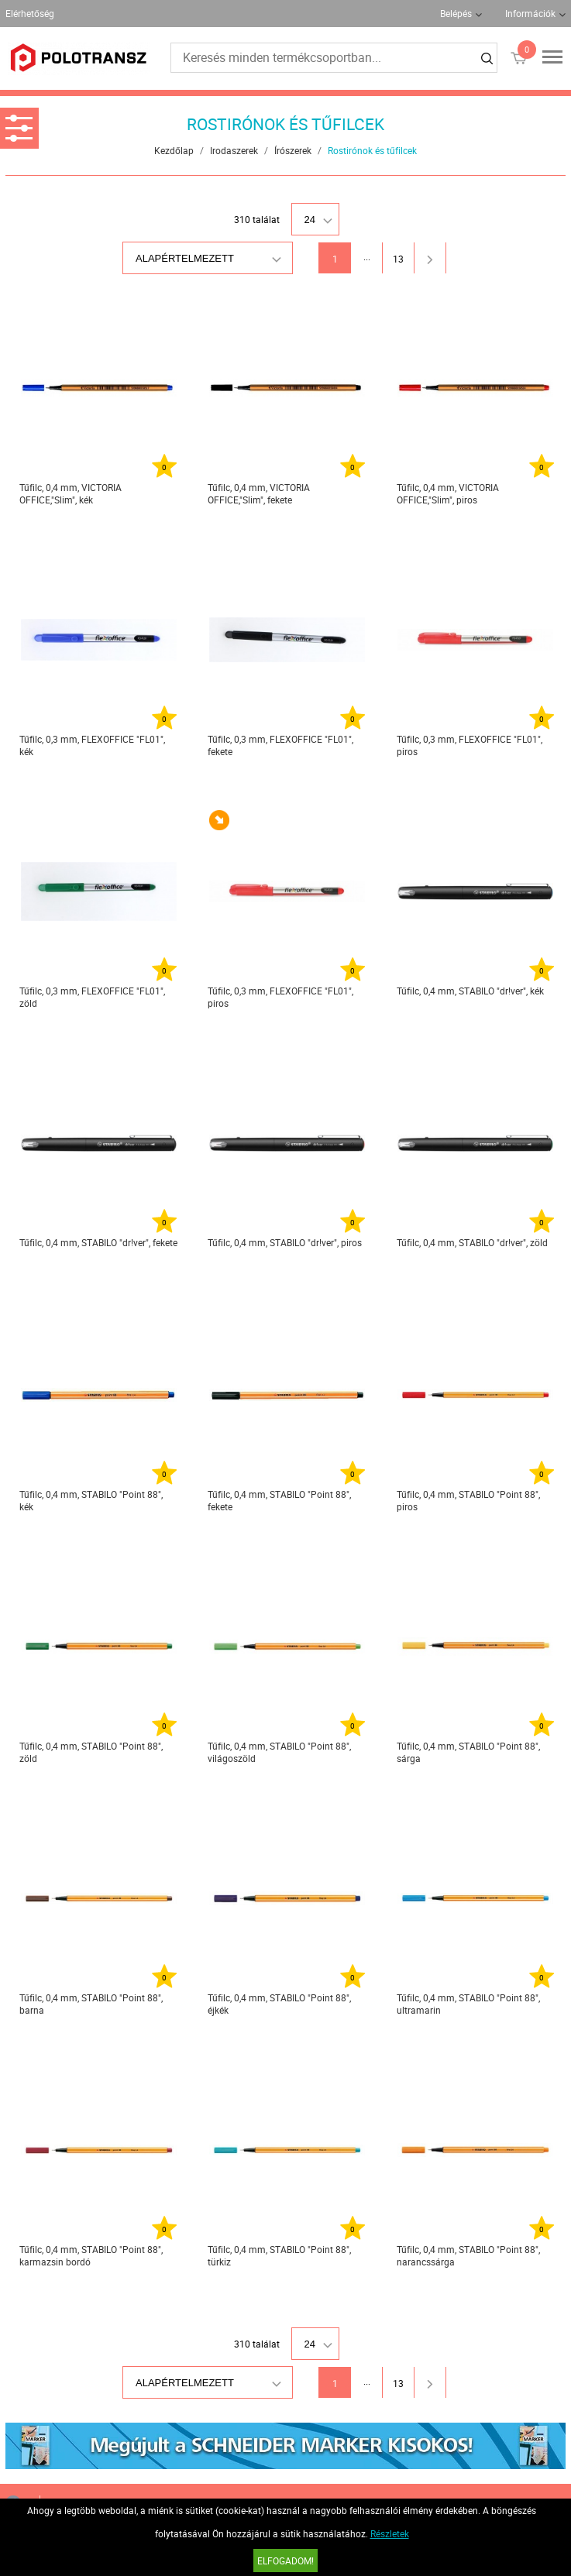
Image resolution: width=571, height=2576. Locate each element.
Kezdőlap (174, 150)
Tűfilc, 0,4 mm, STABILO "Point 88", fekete (279, 1500)
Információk (530, 13)
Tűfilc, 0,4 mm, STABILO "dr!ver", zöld (472, 1242)
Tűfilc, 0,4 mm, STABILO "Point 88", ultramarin (468, 2003)
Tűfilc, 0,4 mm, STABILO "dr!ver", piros (285, 1242)
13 (398, 258)
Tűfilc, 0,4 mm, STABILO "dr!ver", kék (470, 990)
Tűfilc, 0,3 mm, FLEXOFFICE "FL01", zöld (92, 996)
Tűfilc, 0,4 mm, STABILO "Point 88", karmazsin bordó (91, 2255)
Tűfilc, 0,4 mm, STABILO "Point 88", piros (468, 1500)
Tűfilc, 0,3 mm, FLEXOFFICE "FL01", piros (469, 745)
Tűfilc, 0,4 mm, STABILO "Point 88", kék (91, 1500)
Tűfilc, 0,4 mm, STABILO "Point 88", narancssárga (468, 2255)
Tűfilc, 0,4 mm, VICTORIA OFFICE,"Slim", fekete (259, 493)
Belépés (456, 13)
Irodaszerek (234, 150)
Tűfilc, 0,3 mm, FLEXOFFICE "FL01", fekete (280, 745)
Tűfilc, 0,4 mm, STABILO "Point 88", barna (91, 2003)
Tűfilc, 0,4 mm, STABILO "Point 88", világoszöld (279, 1752)
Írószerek (292, 150)
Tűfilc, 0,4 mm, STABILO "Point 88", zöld (91, 1752)
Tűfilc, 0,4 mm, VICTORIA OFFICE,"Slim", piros (448, 493)
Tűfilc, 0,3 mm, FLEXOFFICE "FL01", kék (92, 745)
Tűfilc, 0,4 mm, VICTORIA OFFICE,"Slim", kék (70, 493)
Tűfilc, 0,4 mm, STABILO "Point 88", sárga (468, 1752)
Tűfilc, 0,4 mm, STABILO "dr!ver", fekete (98, 1242)
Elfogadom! (285, 2560)
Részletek (389, 2533)
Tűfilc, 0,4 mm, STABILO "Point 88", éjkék (279, 2003)
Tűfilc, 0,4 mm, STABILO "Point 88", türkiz (279, 2255)
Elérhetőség (29, 13)
